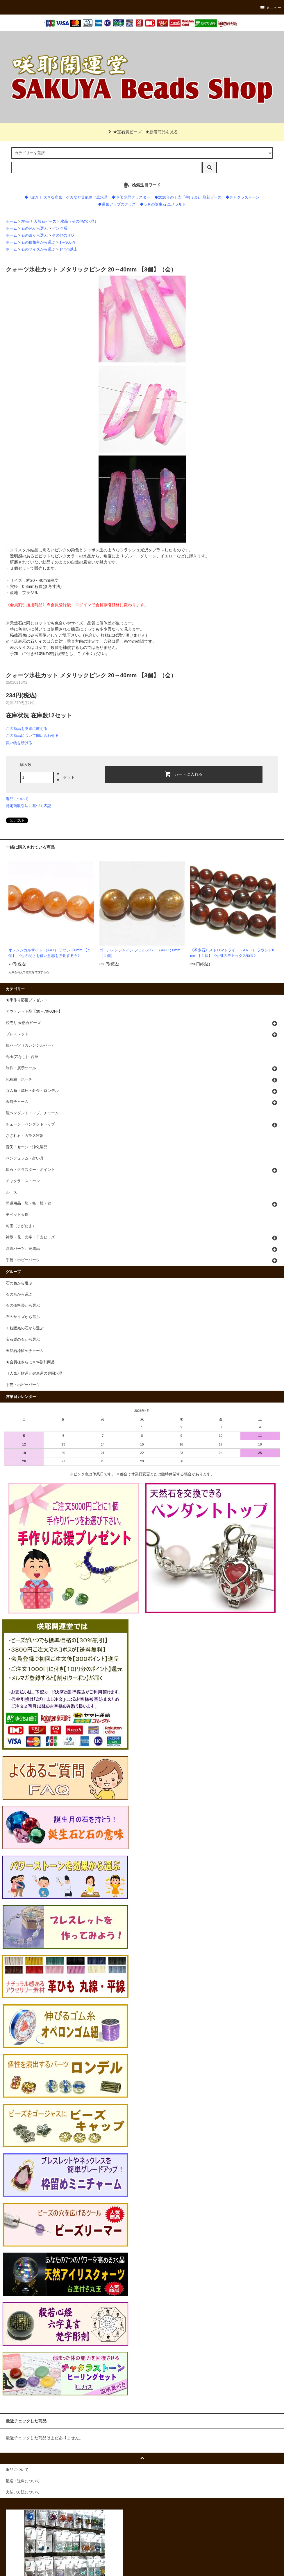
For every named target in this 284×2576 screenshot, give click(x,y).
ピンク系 (59, 228)
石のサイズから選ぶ (38, 249)
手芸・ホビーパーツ (23, 1385)
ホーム (11, 221)
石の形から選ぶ (34, 235)
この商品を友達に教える (26, 728)
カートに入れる (183, 774)
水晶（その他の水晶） (79, 221)
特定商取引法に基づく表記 (28, 806)
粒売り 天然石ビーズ (38, 221)
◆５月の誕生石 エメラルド (163, 204)
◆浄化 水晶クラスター (131, 197)
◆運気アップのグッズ (117, 204)
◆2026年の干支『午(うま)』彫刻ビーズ (188, 197)
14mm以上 (68, 249)
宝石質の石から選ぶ (23, 1339)
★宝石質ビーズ (124, 131)
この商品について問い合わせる (32, 735)
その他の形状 (63, 235)
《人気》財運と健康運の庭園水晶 (34, 1373)
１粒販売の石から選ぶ (25, 1328)
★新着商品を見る (161, 131)
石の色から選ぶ (34, 228)
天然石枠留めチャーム (25, 1351)
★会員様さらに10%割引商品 (30, 1362)
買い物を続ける (19, 743)
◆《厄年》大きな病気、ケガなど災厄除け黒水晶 (66, 197)
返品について (17, 799)
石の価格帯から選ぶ (38, 242)
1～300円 (67, 242)
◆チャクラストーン (243, 197)
